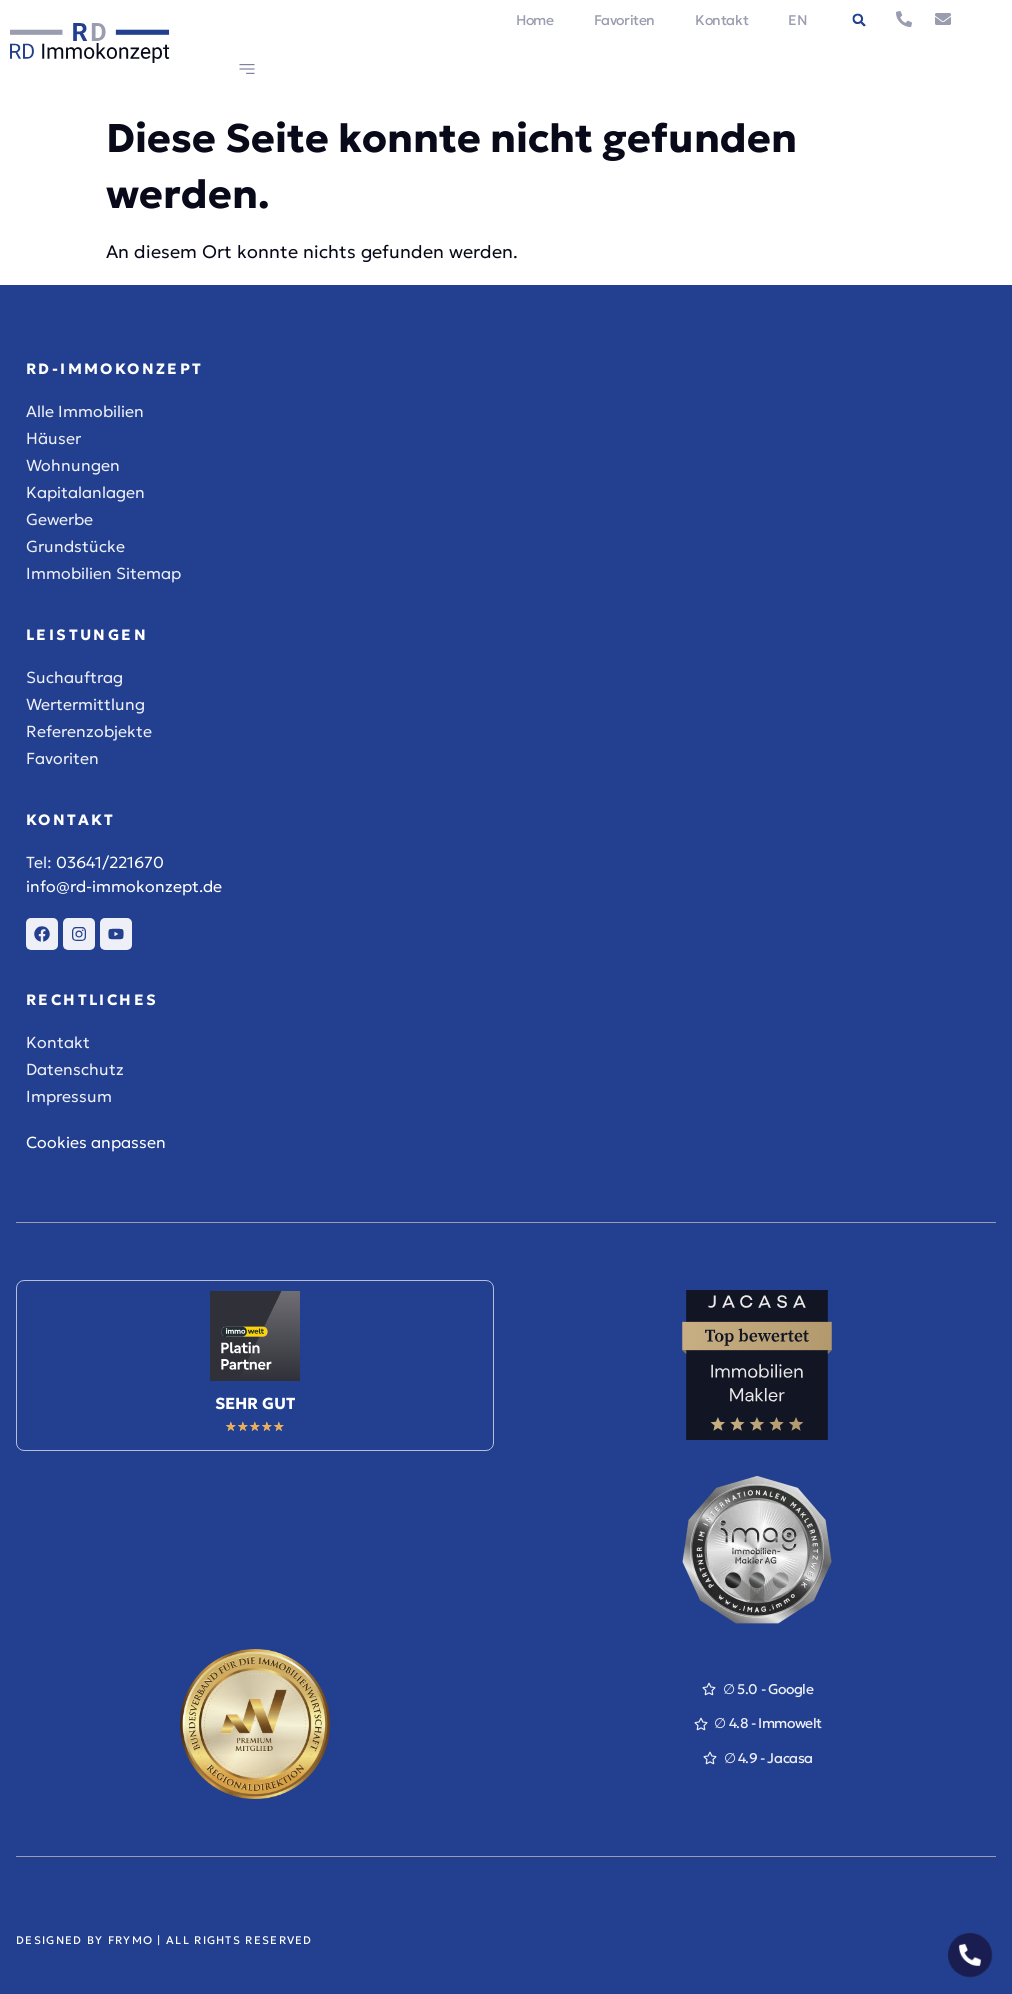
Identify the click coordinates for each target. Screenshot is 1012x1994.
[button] (859, 20)
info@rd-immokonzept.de (124, 886)
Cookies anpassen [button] (96, 1142)
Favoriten (624, 20)
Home (534, 20)
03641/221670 (110, 862)
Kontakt (721, 20)
